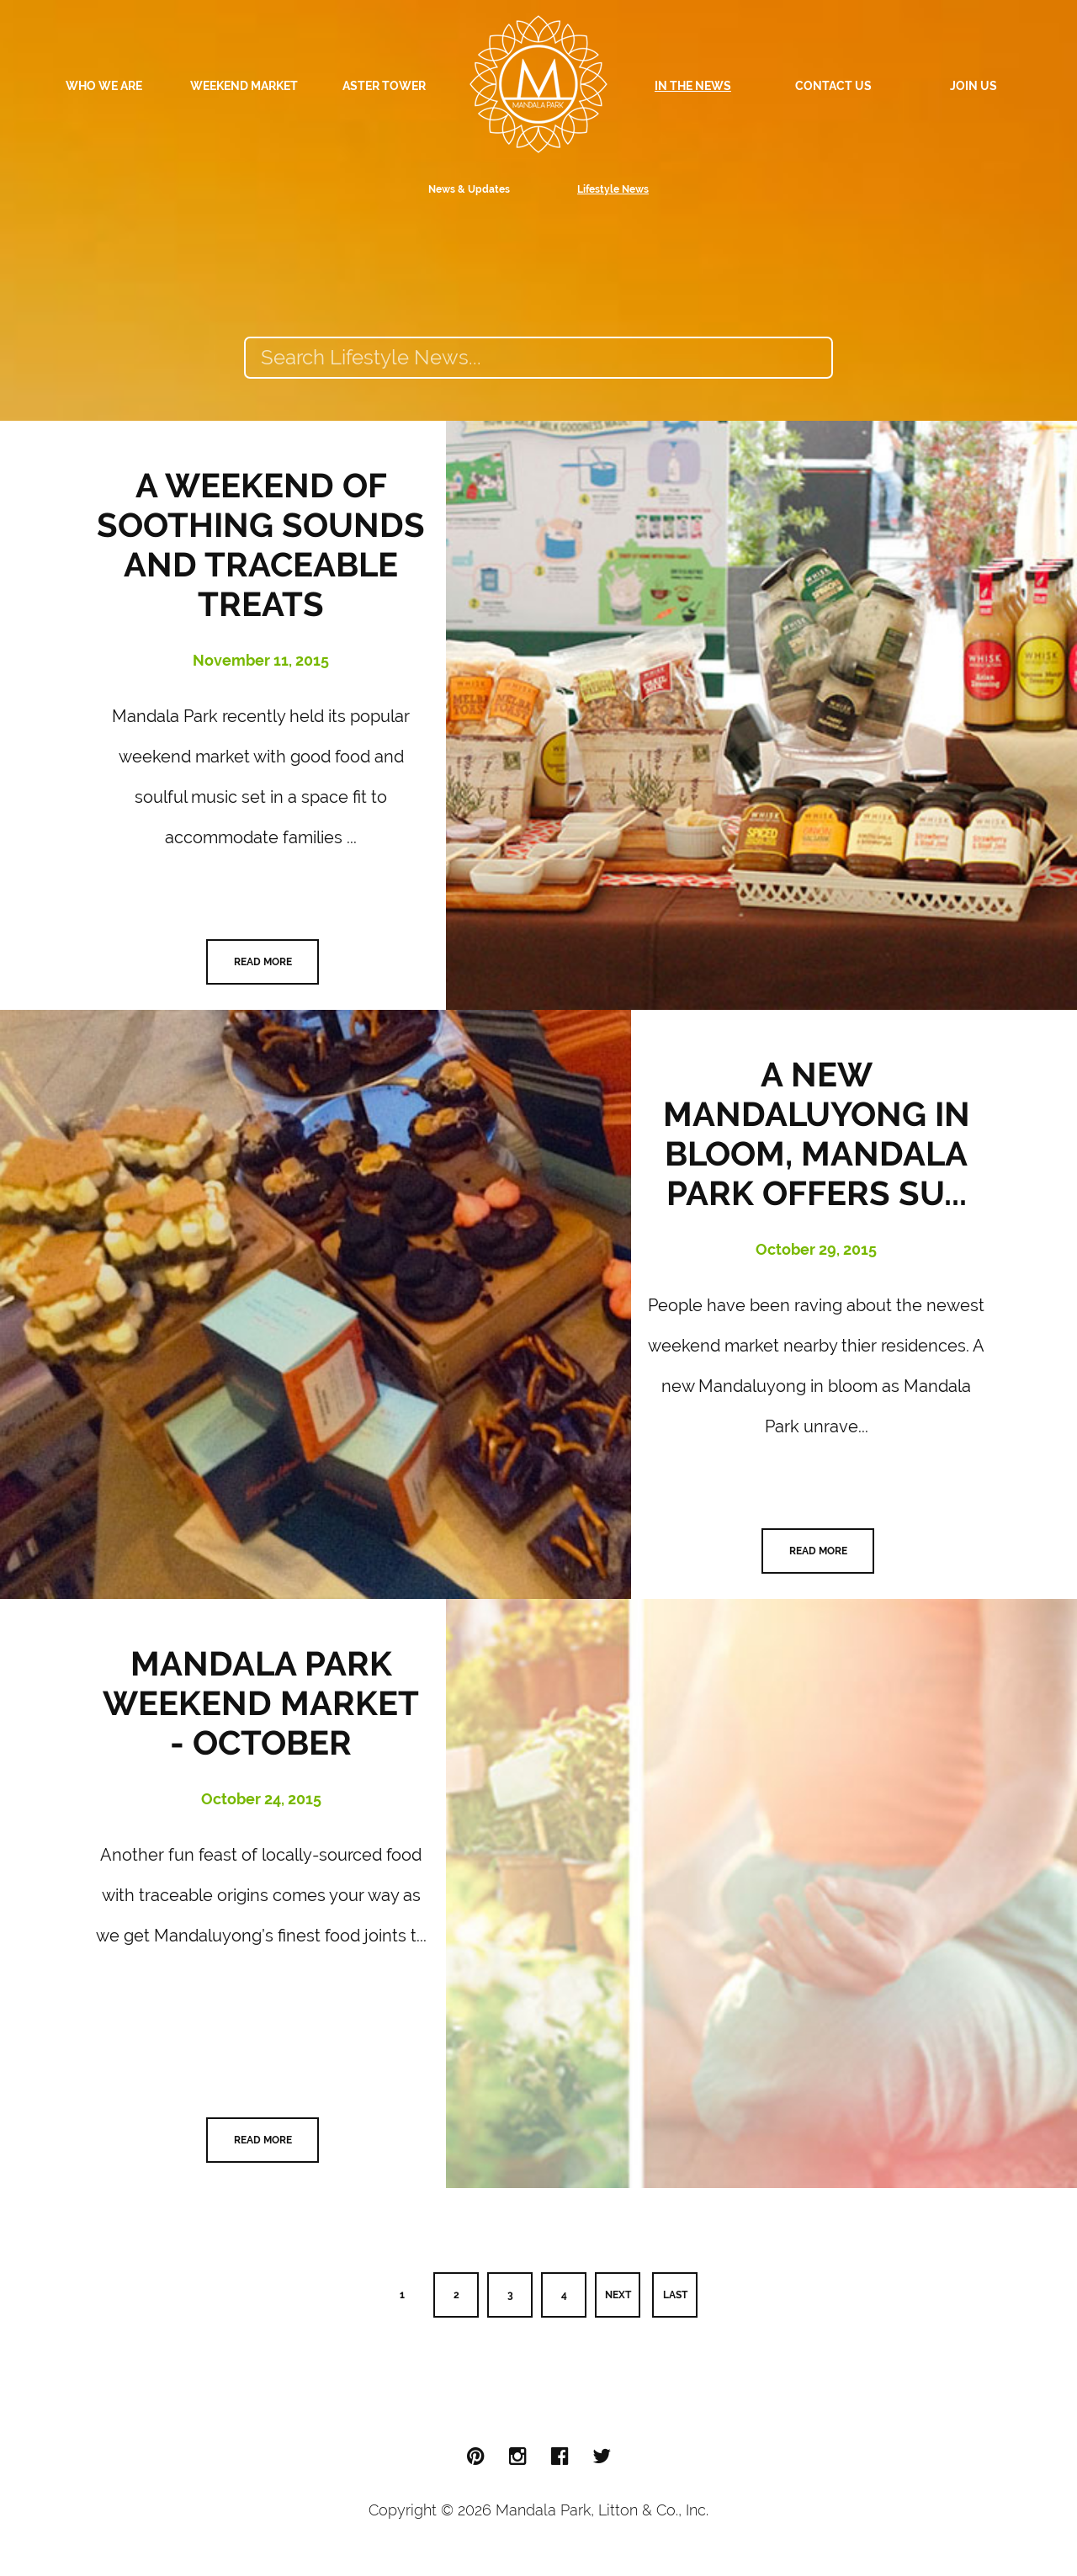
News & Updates (469, 189)
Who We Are (104, 86)
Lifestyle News (613, 189)
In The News (693, 86)
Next (618, 2295)
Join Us (973, 86)
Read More (263, 962)
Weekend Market (244, 86)
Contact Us (833, 86)
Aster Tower (384, 86)
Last (675, 2295)
